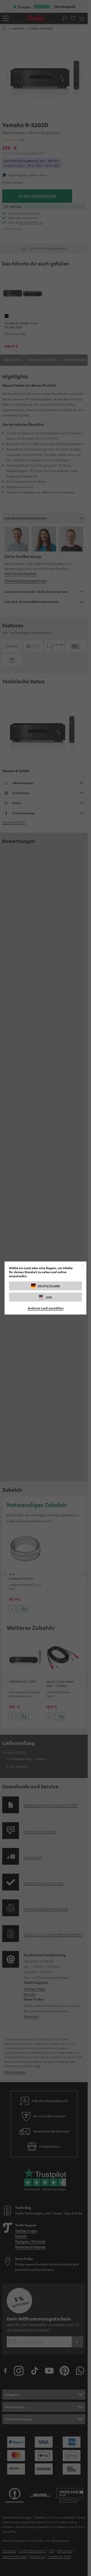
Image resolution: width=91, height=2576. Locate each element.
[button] (82, 1265)
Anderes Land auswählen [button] (46, 1308)
